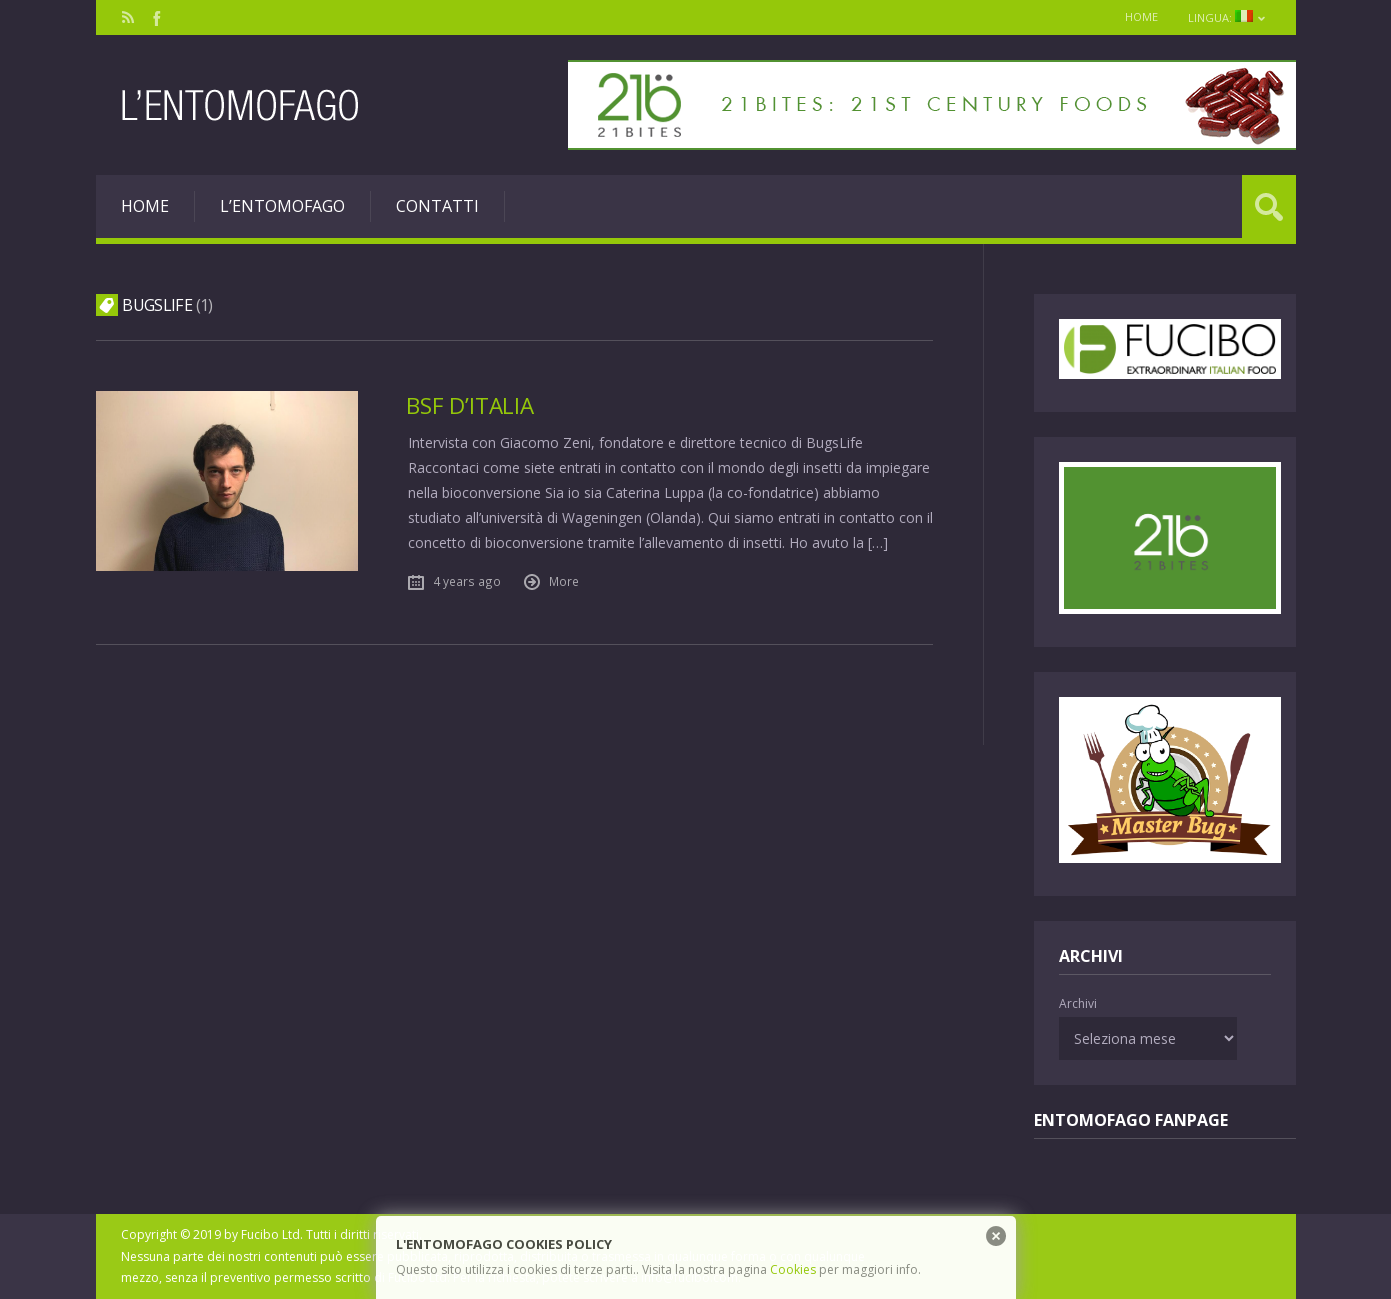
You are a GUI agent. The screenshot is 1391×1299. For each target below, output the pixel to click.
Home (1141, 16)
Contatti (437, 206)
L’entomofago (282, 206)
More (564, 581)
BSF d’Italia (469, 405)
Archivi (1078, 1003)
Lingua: (1227, 17)
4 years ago (467, 581)
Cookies (793, 1269)
